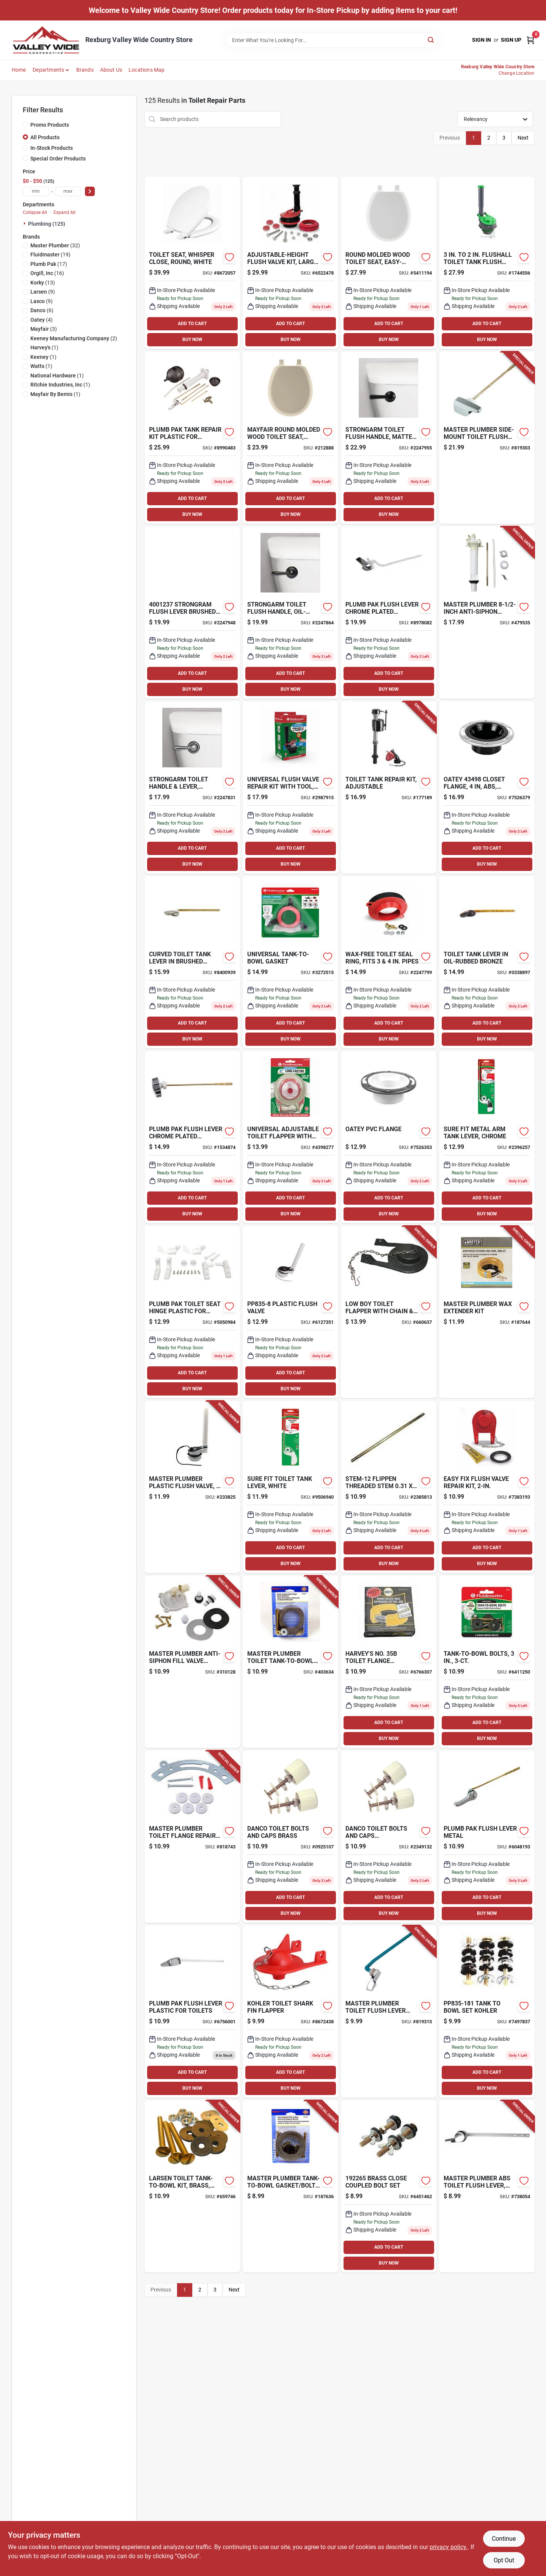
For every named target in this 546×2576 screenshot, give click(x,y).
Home (19, 70)
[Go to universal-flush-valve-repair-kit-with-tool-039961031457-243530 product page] (290, 787)
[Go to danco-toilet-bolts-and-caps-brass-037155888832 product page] (290, 1837)
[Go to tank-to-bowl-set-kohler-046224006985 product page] (487, 2011)
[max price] (68, 191)
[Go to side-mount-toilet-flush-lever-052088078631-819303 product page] (487, 438)
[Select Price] (90, 191)
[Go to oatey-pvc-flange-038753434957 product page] (388, 1137)
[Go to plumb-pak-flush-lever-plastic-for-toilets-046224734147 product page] (192, 2011)
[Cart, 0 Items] (530, 40)
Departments (48, 70)
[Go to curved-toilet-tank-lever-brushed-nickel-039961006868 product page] (192, 962)
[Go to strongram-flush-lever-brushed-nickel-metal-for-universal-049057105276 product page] (192, 613)
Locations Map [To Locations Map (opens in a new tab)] (147, 70)
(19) (50, 254)
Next (523, 138)
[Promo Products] (25, 124)
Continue (504, 2538)
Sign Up (511, 40)
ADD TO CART (192, 323)
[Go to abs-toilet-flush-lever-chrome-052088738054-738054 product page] (487, 2186)
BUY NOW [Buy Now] (192, 339)
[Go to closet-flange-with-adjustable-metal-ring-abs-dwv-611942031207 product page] (487, 787)
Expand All (64, 212)
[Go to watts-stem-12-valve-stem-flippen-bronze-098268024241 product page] (388, 1487)
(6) (41, 310)
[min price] (36, 191)
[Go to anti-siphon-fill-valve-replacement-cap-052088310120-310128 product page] (192, 1662)
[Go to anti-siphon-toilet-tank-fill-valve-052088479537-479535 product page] (487, 613)
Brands (85, 70)
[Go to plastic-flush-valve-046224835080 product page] (290, 1312)
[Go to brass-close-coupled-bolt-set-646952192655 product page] (388, 2186)
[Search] (431, 39)
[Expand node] (25, 223)
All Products (45, 137)
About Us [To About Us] (111, 70)
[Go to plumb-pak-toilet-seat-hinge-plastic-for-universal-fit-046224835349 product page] (192, 1312)
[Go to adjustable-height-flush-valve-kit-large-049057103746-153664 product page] (290, 263)
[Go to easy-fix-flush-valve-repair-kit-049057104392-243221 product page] (487, 1487)
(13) (42, 283)
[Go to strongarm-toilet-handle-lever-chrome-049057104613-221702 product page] (192, 787)
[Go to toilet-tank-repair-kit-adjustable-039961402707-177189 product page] (388, 787)
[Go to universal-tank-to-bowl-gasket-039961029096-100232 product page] (290, 962)
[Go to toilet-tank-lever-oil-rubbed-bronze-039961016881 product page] (487, 962)
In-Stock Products (51, 148)
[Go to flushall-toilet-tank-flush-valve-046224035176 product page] (487, 263)
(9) (42, 292)
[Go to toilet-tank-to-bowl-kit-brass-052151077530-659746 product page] (192, 2186)
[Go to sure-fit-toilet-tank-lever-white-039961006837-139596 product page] (290, 1487)
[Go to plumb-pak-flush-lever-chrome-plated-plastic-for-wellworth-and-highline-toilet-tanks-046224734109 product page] (388, 613)
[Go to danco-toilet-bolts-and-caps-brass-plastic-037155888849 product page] (388, 1837)
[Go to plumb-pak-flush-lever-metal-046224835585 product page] (487, 1837)
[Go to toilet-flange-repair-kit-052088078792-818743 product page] (192, 1837)
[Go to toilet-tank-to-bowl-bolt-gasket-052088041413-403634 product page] (290, 1662)
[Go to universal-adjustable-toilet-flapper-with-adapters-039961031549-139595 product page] (290, 1137)
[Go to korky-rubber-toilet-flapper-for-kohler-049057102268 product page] (290, 2011)
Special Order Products (58, 158)
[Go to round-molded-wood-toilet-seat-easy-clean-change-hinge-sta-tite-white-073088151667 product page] (388, 263)
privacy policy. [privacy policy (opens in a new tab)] (449, 2547)
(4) (41, 320)
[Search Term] (332, 40)
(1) (44, 347)
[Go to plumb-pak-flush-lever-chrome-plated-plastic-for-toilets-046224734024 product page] (192, 1137)
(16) (47, 273)
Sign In (481, 40)
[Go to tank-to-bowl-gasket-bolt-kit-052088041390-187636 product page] (290, 2186)
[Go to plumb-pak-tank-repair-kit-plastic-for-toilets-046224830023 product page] (192, 438)
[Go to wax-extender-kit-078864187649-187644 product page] (487, 1312)
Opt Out (504, 2560)
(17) (48, 264)
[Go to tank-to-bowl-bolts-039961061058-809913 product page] (487, 1662)
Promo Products (49, 125)
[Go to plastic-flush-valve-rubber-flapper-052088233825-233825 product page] (192, 1487)
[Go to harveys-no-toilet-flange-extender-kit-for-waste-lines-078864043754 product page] (388, 1662)
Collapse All (35, 212)
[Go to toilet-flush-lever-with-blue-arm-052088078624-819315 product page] (388, 2011)
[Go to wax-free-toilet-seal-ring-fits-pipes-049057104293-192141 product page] (388, 962)
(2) (73, 338)
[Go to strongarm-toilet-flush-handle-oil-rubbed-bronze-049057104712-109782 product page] (290, 613)
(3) (43, 329)
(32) (55, 245)
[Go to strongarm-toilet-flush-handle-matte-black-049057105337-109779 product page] (388, 438)
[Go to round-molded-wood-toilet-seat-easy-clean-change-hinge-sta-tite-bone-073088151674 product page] (290, 438)
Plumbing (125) (46, 224)
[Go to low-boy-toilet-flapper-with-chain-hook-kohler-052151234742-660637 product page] (388, 1312)
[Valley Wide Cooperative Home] (46, 40)
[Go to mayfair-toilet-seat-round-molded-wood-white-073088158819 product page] (192, 263)
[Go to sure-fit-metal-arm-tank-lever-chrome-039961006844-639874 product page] (487, 1137)
